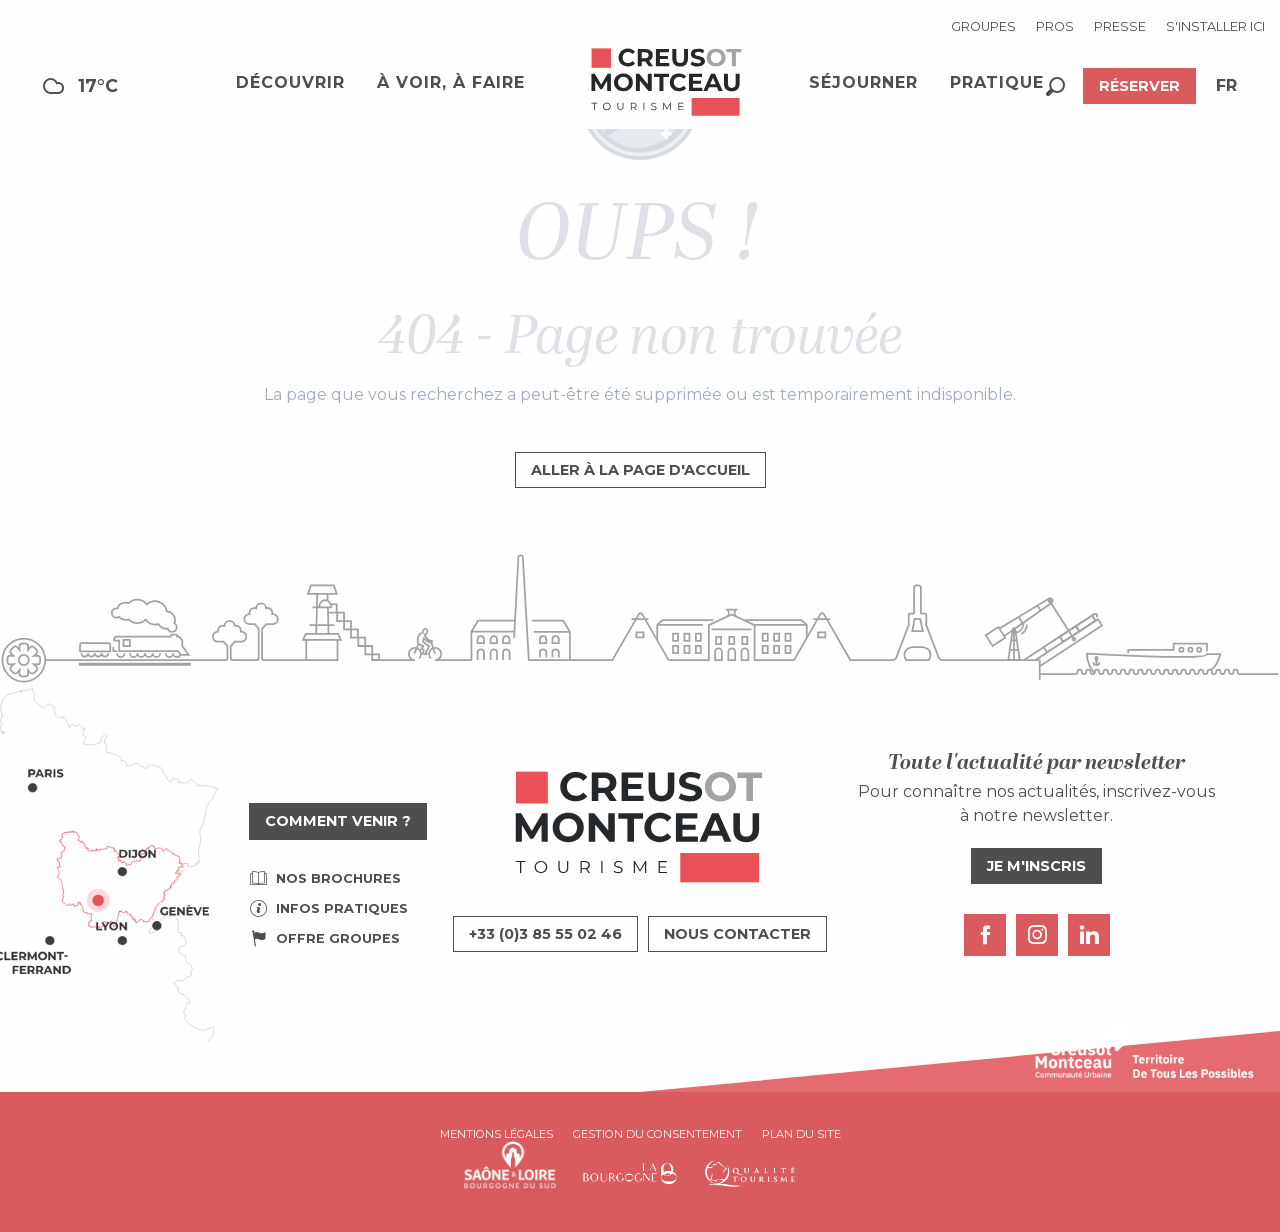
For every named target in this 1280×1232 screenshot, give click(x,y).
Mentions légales (496, 1134)
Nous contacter (737, 934)
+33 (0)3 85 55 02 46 (545, 934)
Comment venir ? (338, 821)
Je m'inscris (1036, 866)
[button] (1055, 86)
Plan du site (801, 1134)
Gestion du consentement (657, 1134)
